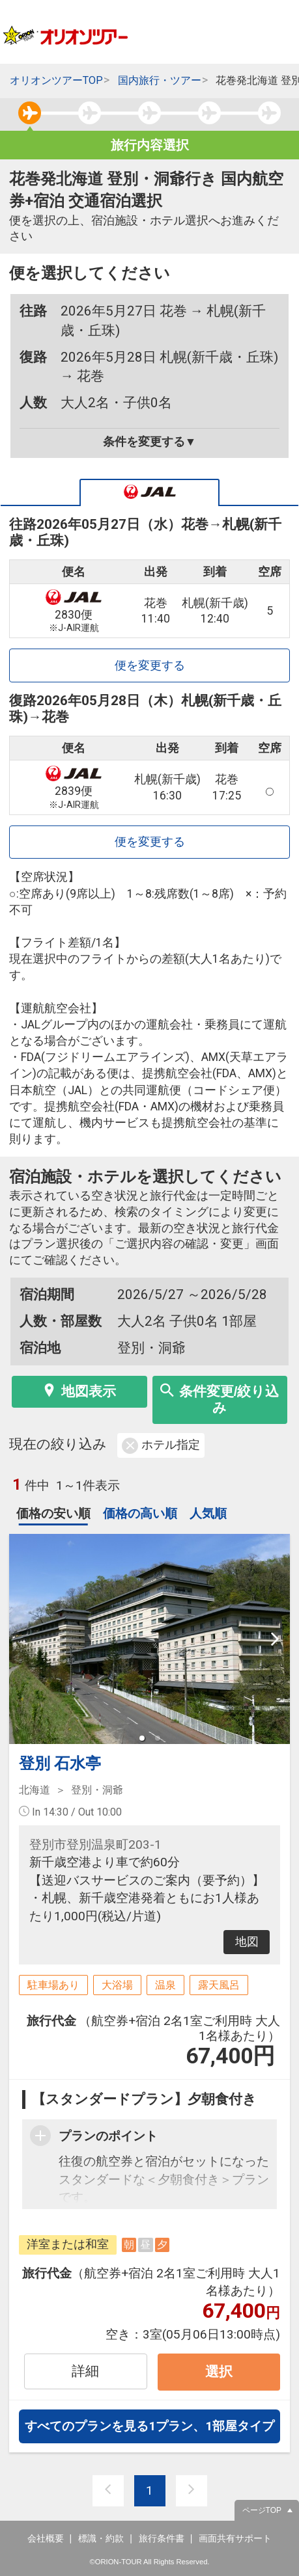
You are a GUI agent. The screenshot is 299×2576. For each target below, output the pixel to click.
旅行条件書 (161, 2538)
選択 (219, 2371)
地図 (247, 1941)
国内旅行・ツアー (159, 80)
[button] (142, 1738)
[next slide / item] (275, 1639)
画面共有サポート (235, 2538)
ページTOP (261, 2510)
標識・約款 (101, 2538)
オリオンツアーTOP (56, 80)
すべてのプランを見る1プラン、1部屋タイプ (149, 2426)
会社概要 (45, 2538)
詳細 (85, 2371)
